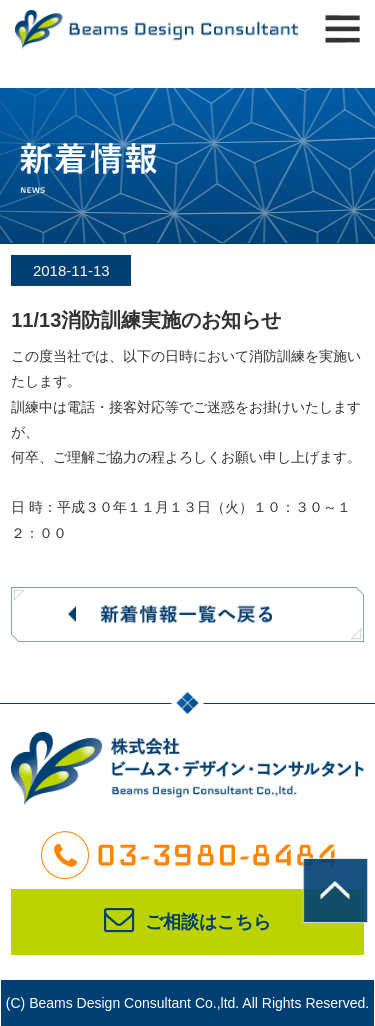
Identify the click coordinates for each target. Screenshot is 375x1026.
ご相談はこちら (187, 922)
